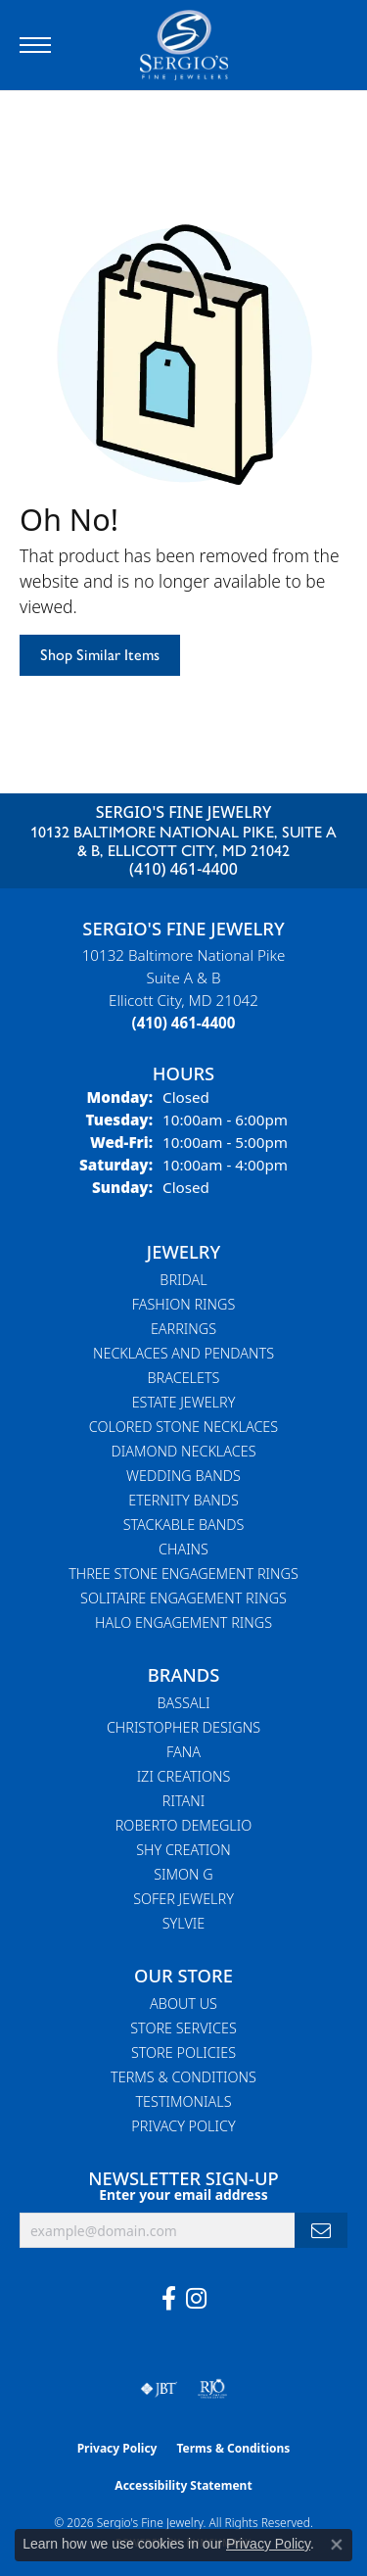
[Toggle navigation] (35, 45)
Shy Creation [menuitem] (183, 1849)
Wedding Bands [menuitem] (183, 1475)
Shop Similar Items (100, 654)
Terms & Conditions (183, 2077)
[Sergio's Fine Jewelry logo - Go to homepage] (184, 45)
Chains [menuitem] (183, 1549)
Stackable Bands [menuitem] (184, 1524)
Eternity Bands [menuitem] (183, 1500)
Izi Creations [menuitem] (184, 1776)
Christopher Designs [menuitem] (183, 1727)
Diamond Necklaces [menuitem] (183, 1451)
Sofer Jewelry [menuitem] (183, 1898)
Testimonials (183, 2101)
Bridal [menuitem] (183, 1279)
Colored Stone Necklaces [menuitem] (183, 1426)
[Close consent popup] (337, 2545)
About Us (183, 2003)
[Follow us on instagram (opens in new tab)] (196, 2299)
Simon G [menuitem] (183, 1874)
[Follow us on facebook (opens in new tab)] (168, 2299)
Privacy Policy (183, 2126)
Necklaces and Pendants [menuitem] (183, 1353)
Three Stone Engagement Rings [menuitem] (183, 1573)
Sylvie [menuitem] (183, 1923)
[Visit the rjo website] (212, 2389)
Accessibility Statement (183, 2485)
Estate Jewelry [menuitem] (184, 1402)
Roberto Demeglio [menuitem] (183, 1825)
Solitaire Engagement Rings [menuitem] (183, 1598)
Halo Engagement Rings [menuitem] (183, 1622)
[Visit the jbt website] (158, 2389)
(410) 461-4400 (183, 869)
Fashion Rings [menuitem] (184, 1304)
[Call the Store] (184, 1022)
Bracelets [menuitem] (184, 1377)
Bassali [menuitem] (183, 1702)
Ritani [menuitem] (183, 1800)
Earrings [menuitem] (183, 1328)
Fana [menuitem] (183, 1751)
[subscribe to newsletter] (321, 2231)
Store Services (183, 2028)
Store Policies (183, 2052)
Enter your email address (183, 2194)
